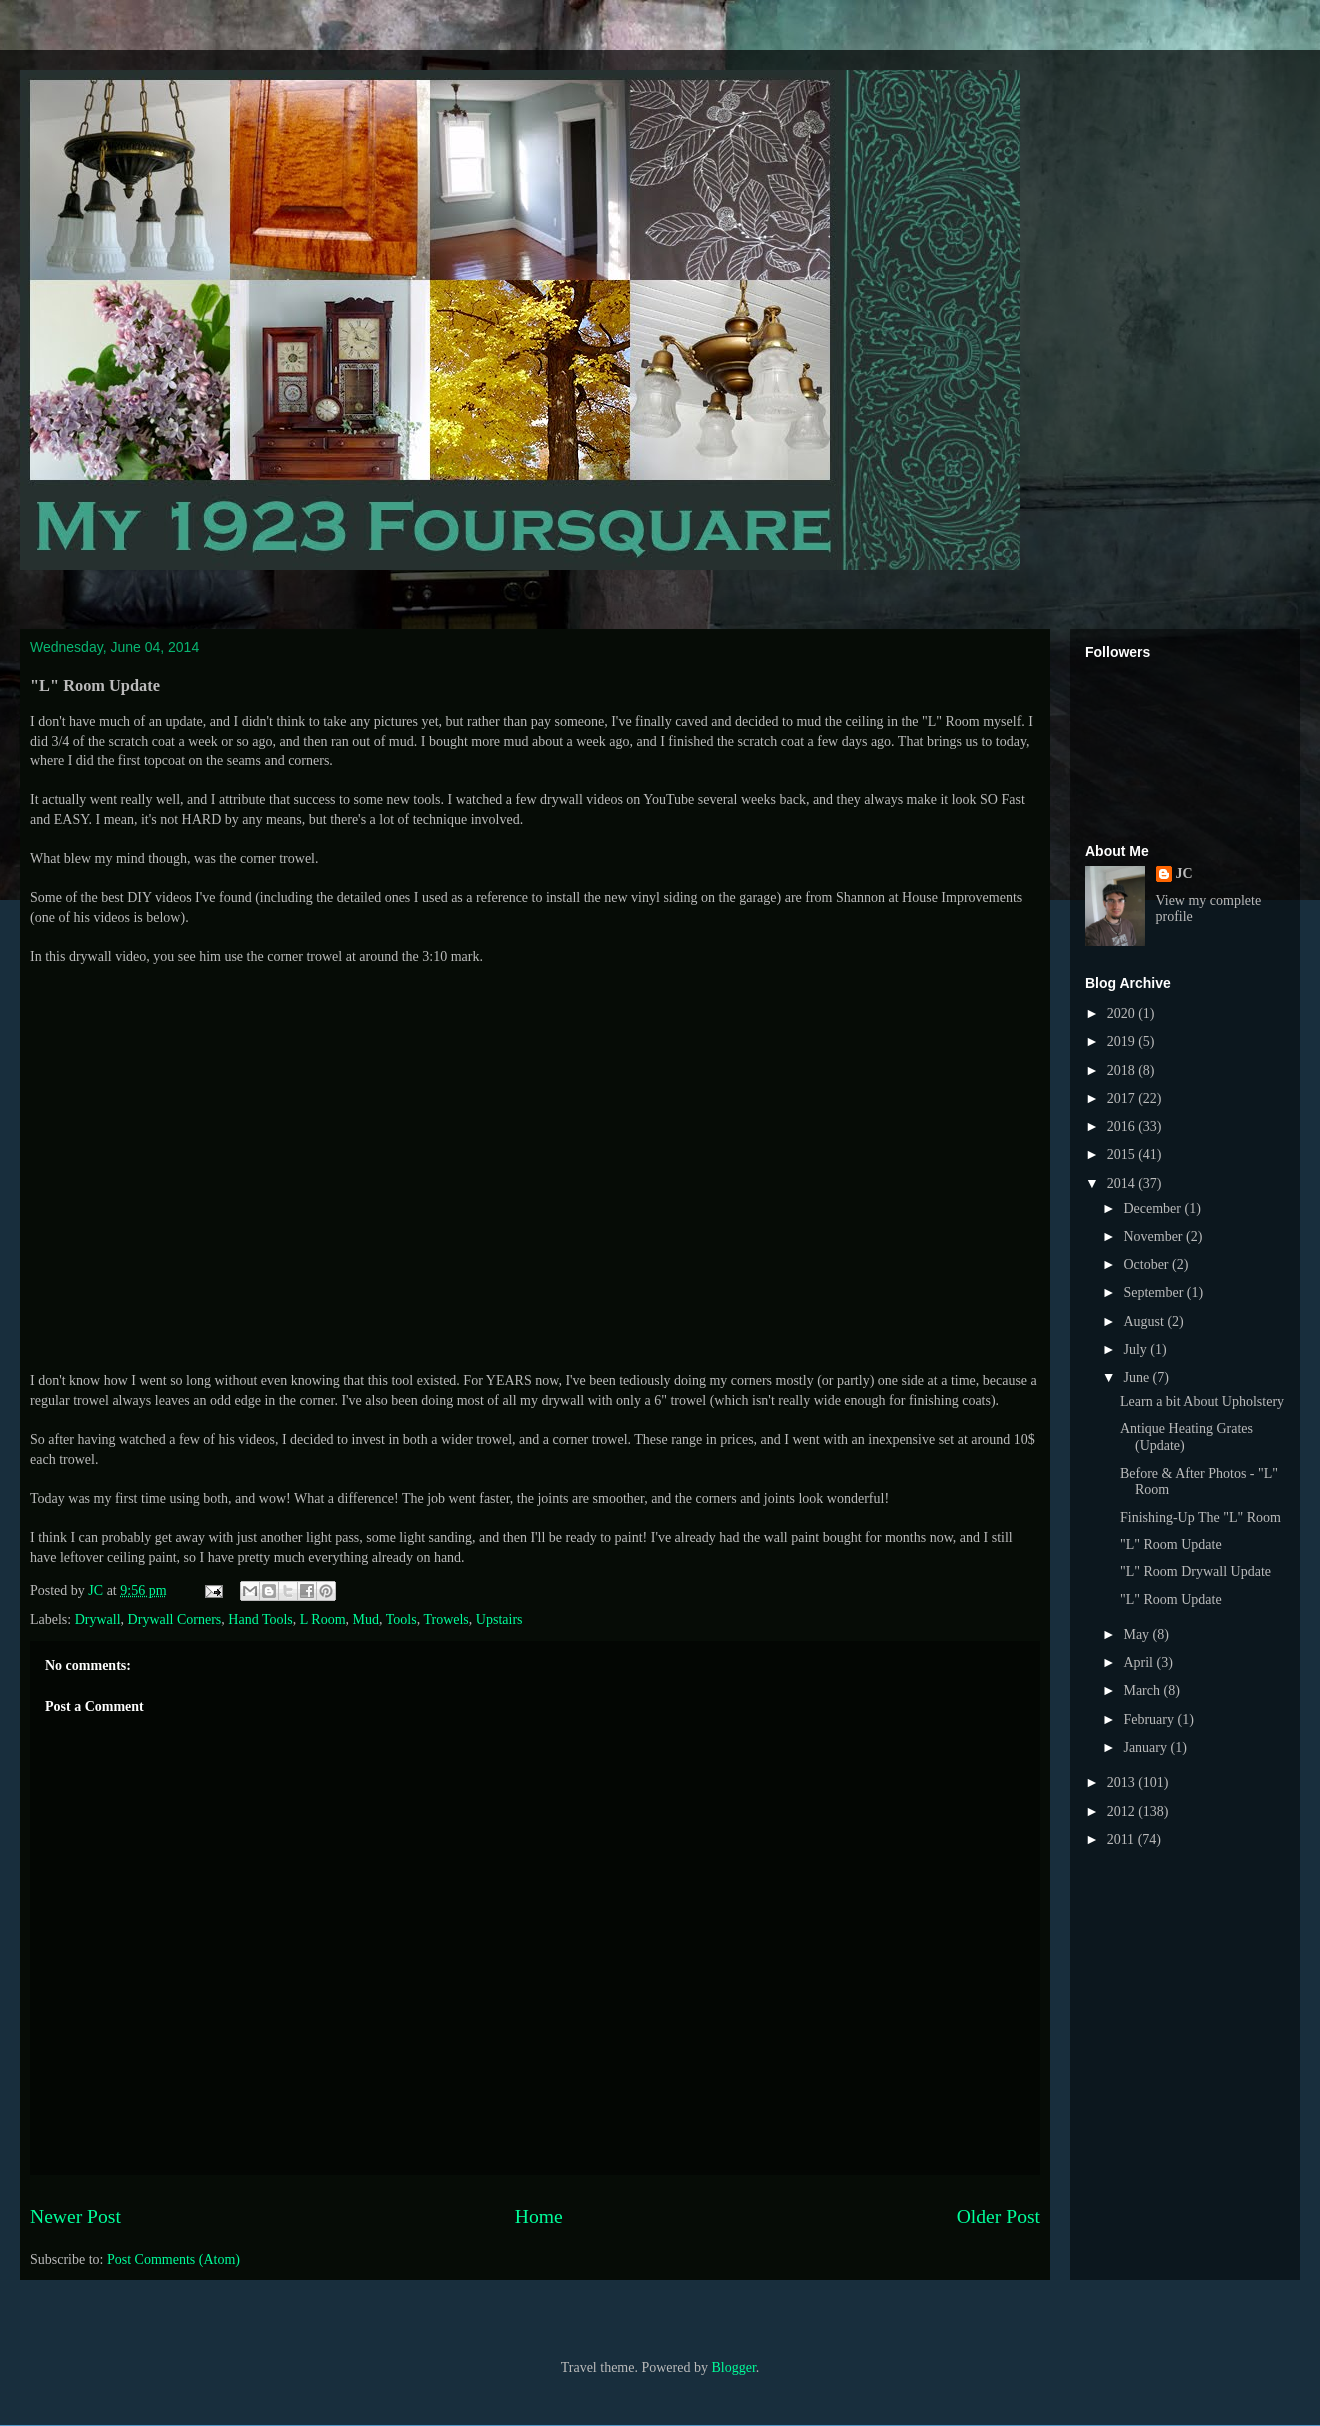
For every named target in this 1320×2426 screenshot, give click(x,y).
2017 (1123, 1098)
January (1146, 1747)
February (1150, 1719)
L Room (323, 1619)
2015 (1123, 1154)
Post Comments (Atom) (173, 2259)
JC (1184, 873)
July (1136, 1349)
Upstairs (499, 1619)
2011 (1122, 1839)
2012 (1123, 1811)
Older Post (998, 2216)
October (1147, 1264)
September (1154, 1292)
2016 (1123, 1126)
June (1137, 1377)
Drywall (98, 1619)
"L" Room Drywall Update (1195, 1571)
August (1145, 1321)
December (1153, 1208)
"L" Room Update (1171, 1544)
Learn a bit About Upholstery (1202, 1401)
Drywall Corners (175, 1619)
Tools (401, 1619)
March (1143, 1690)
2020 (1123, 1013)
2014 (1123, 1183)
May (1137, 1634)
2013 (1123, 1782)
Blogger (733, 2367)
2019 (1123, 1041)
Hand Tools (260, 1619)
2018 (1123, 1070)
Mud (366, 1619)
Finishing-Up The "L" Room (1200, 1517)
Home (539, 2216)
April (1139, 1662)
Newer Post (75, 2216)
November (1154, 1236)
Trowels (445, 1619)
